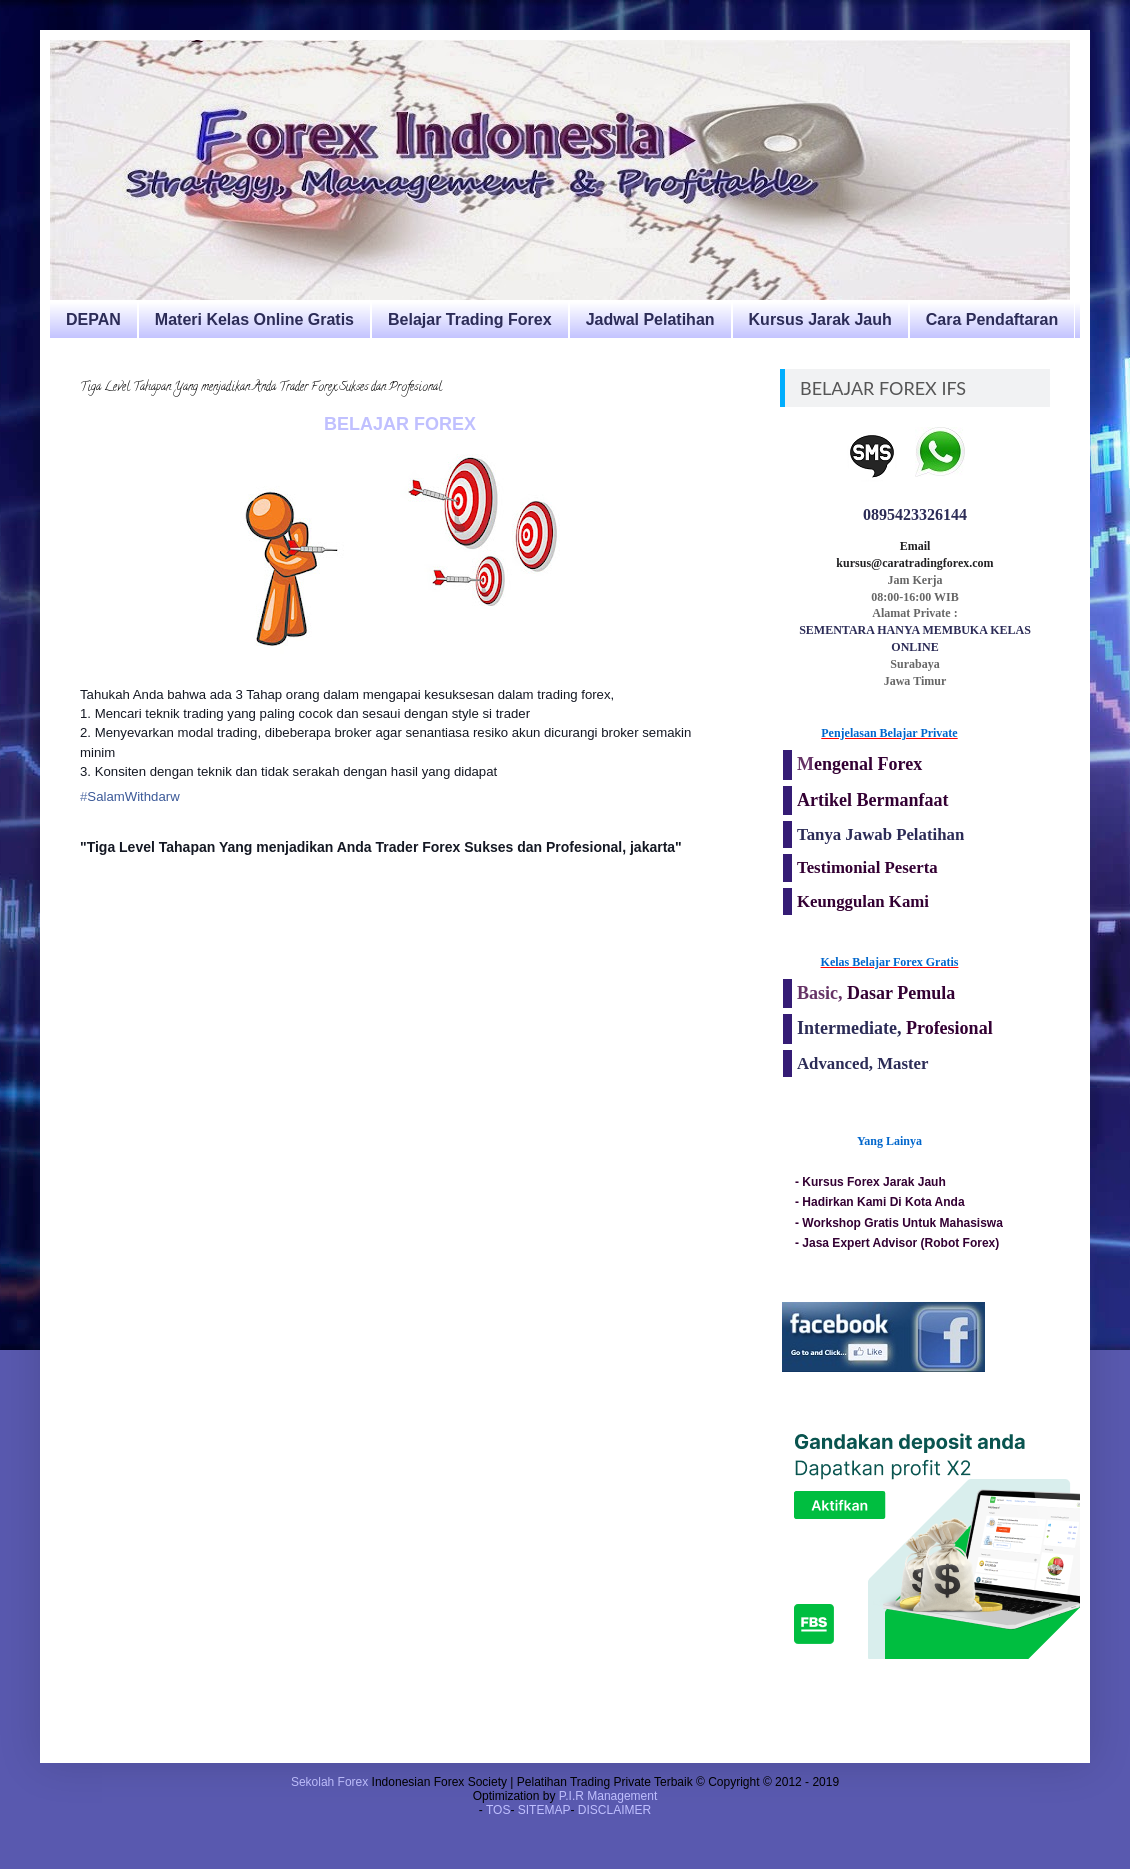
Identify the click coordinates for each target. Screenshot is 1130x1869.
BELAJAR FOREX (400, 424)
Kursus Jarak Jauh (820, 319)
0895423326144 (915, 514)
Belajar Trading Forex (470, 319)
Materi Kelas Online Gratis (254, 319)
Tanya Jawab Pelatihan (880, 834)
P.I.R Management (608, 1796)
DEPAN (93, 319)
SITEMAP (544, 1810)
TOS (498, 1810)
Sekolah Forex (329, 1782)
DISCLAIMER (614, 1810)
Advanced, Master (862, 1063)
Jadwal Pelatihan (650, 319)
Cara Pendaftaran (992, 319)
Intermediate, (851, 1028)
